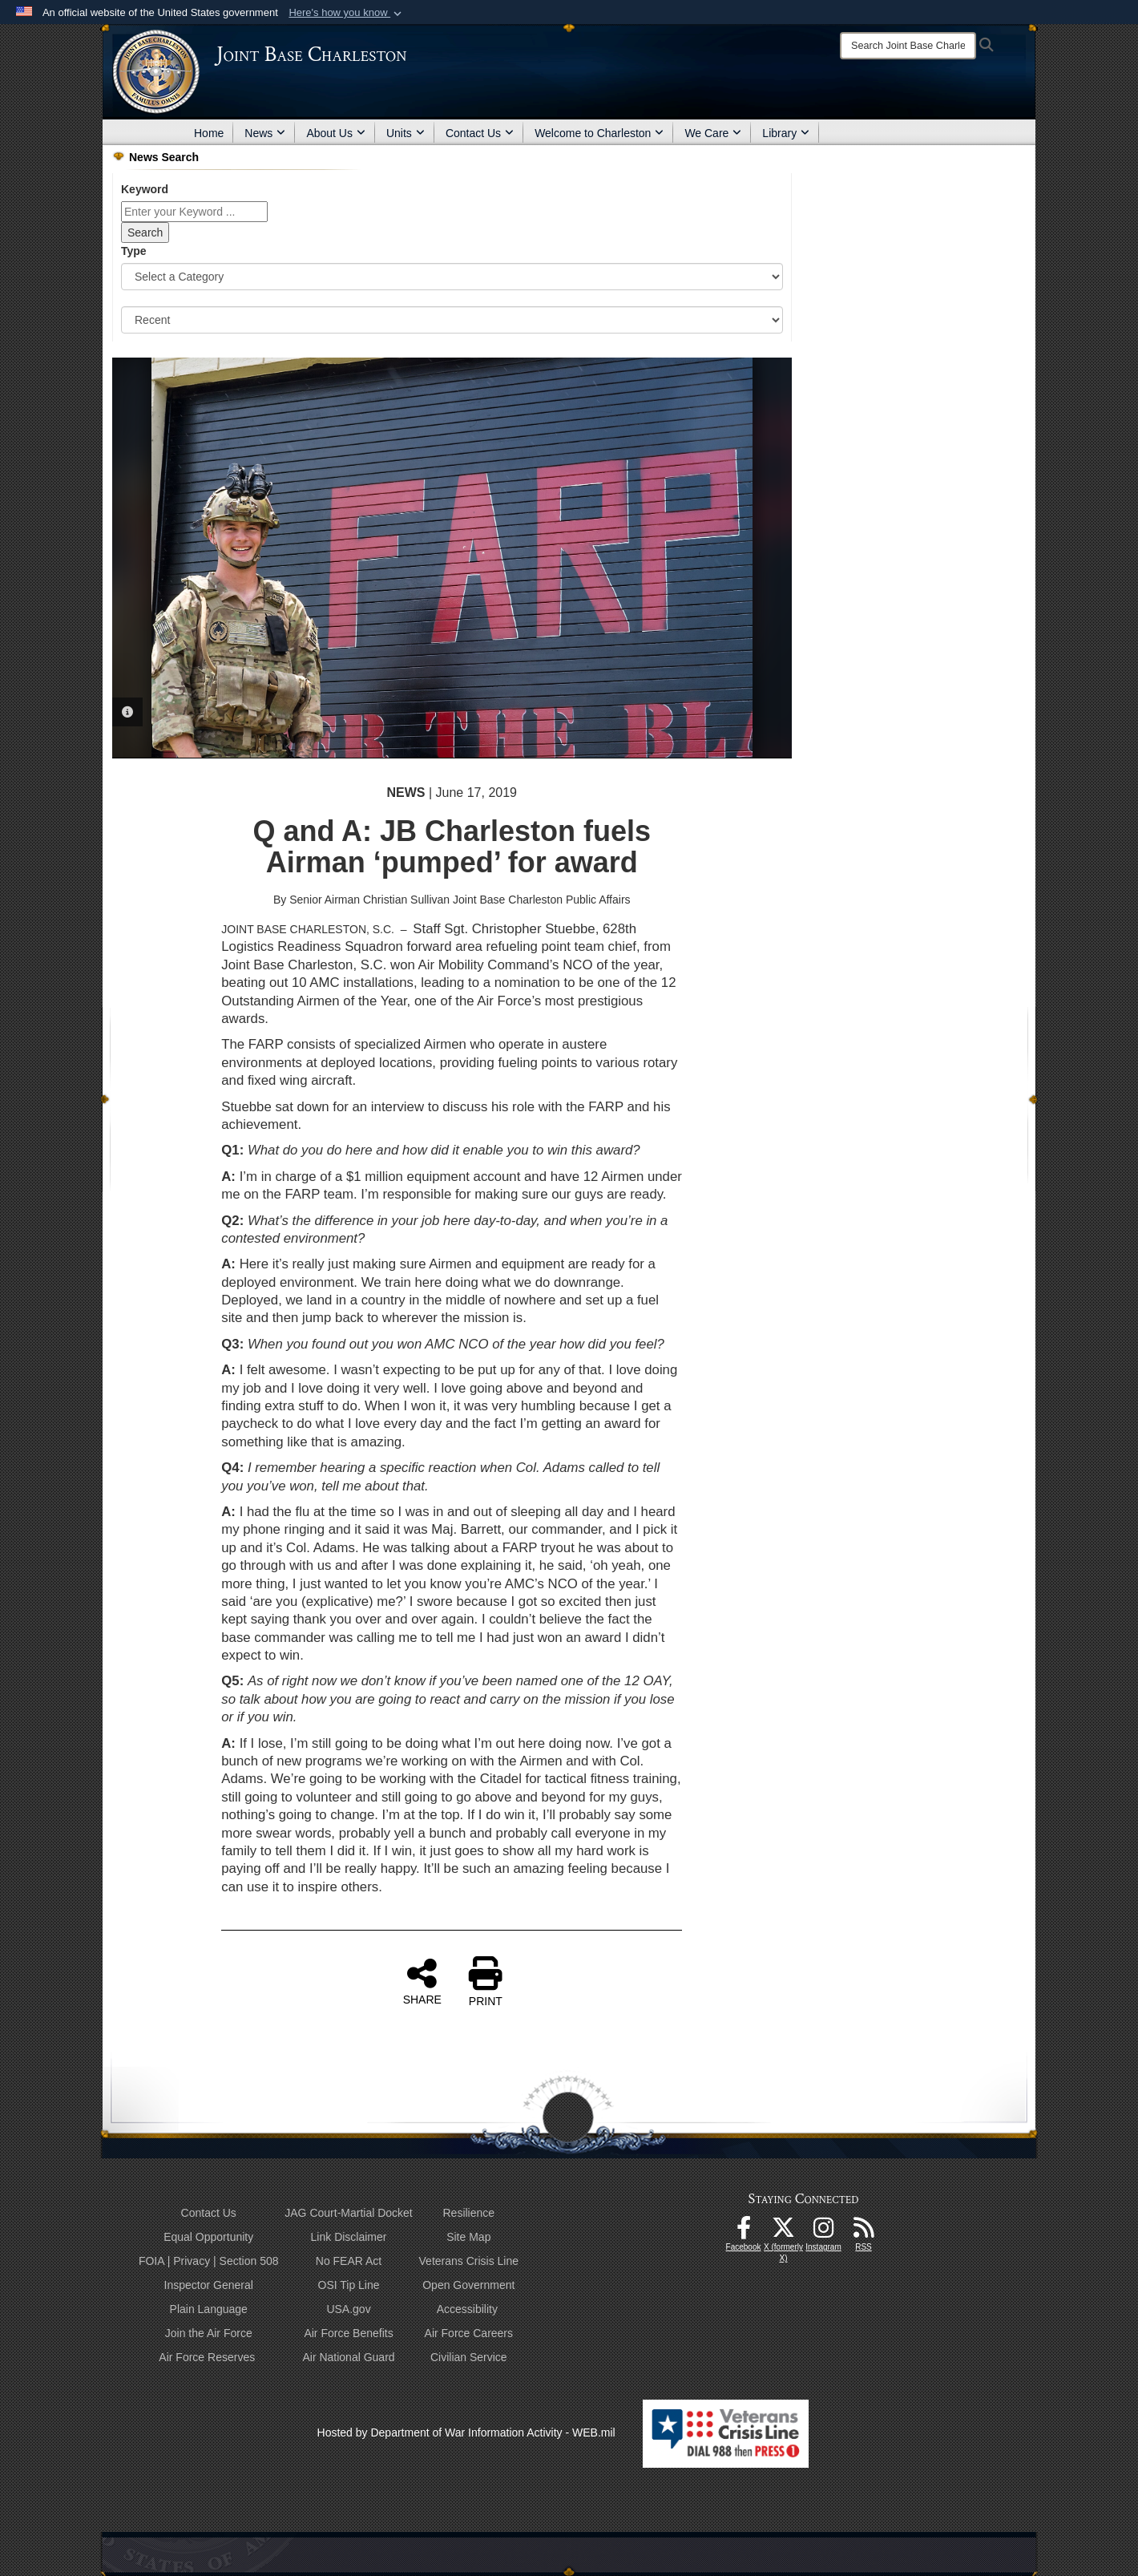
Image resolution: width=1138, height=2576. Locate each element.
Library (785, 133)
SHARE (422, 1981)
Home (209, 133)
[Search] (908, 45)
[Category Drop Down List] (452, 276)
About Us (335, 133)
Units (405, 133)
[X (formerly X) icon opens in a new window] (784, 2232)
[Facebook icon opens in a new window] (744, 2232)
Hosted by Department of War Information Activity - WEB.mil (466, 2432)
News (264, 133)
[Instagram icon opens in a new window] (824, 2232)
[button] (347, 13)
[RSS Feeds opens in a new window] (864, 2232)
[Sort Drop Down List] (452, 320)
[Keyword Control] (194, 211)
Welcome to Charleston (599, 133)
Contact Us (480, 133)
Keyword (144, 189)
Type (134, 251)
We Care (712, 133)
